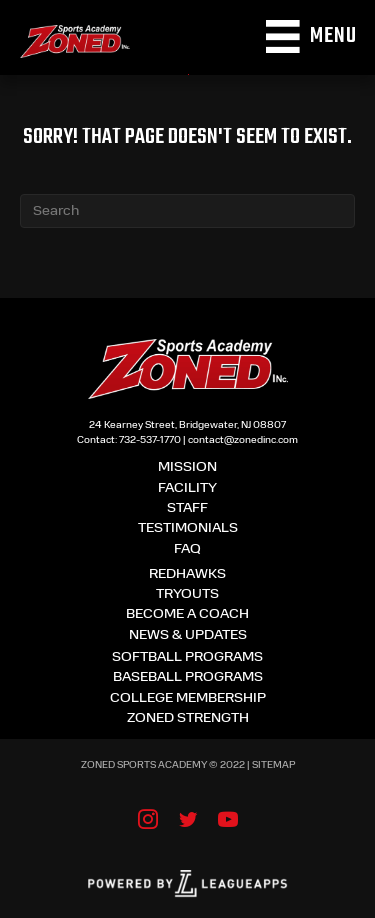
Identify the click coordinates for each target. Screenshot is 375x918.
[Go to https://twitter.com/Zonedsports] (188, 822)
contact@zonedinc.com (243, 440)
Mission (187, 467)
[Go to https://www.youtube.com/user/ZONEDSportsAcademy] (228, 822)
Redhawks (187, 574)
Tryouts (187, 594)
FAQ (187, 549)
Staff (187, 508)
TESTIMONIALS (188, 528)
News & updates (188, 635)
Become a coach (187, 614)
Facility (187, 488)
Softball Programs (187, 657)
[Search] (187, 211)
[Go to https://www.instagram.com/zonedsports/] (148, 822)
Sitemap (273, 765)
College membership (188, 698)
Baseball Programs (188, 677)
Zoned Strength (188, 718)
